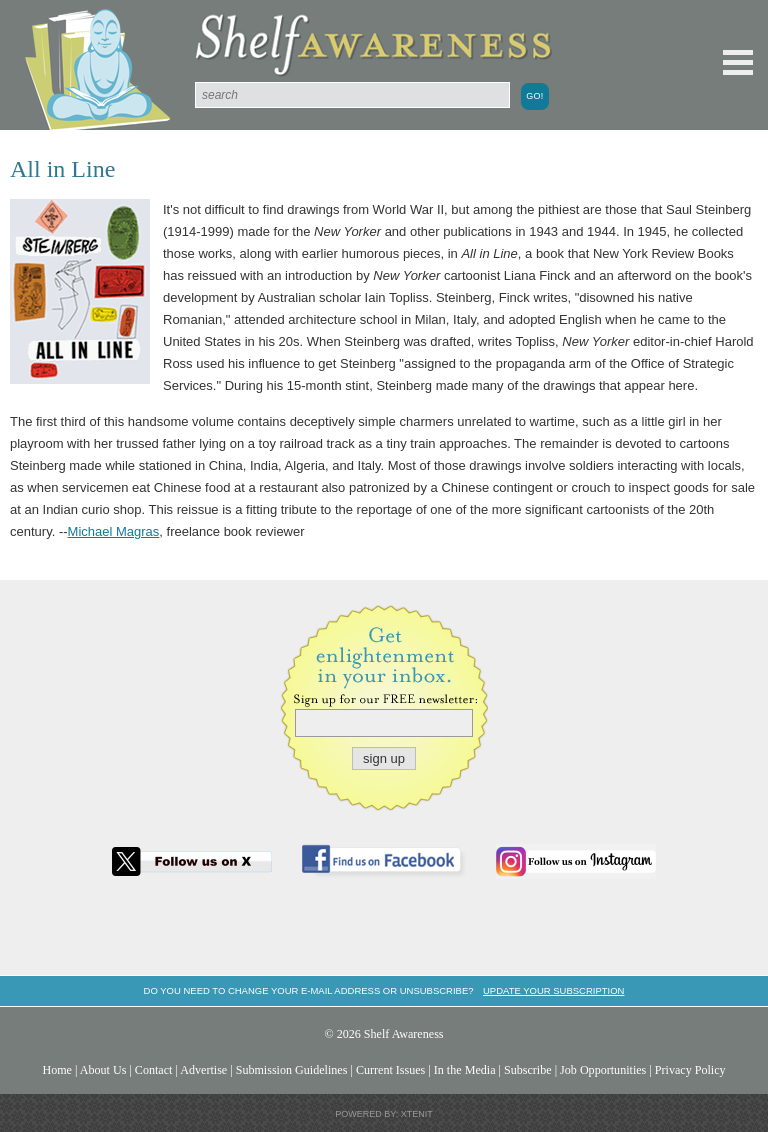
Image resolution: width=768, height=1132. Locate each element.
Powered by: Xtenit (384, 1114)
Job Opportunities (603, 1070)
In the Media (465, 1070)
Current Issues (390, 1070)
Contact (154, 1070)
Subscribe (528, 1070)
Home (57, 1070)
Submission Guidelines (292, 1070)
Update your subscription (553, 990)
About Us (103, 1070)
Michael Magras (114, 531)
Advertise (203, 1070)
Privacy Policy (690, 1070)
